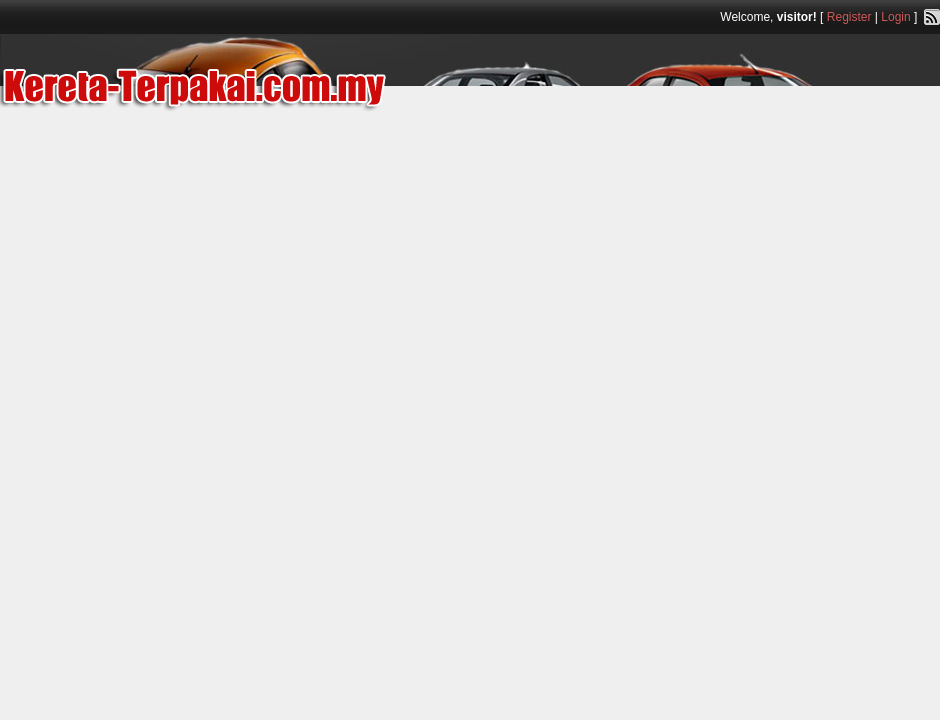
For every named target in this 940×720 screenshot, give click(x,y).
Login (895, 17)
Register (849, 17)
